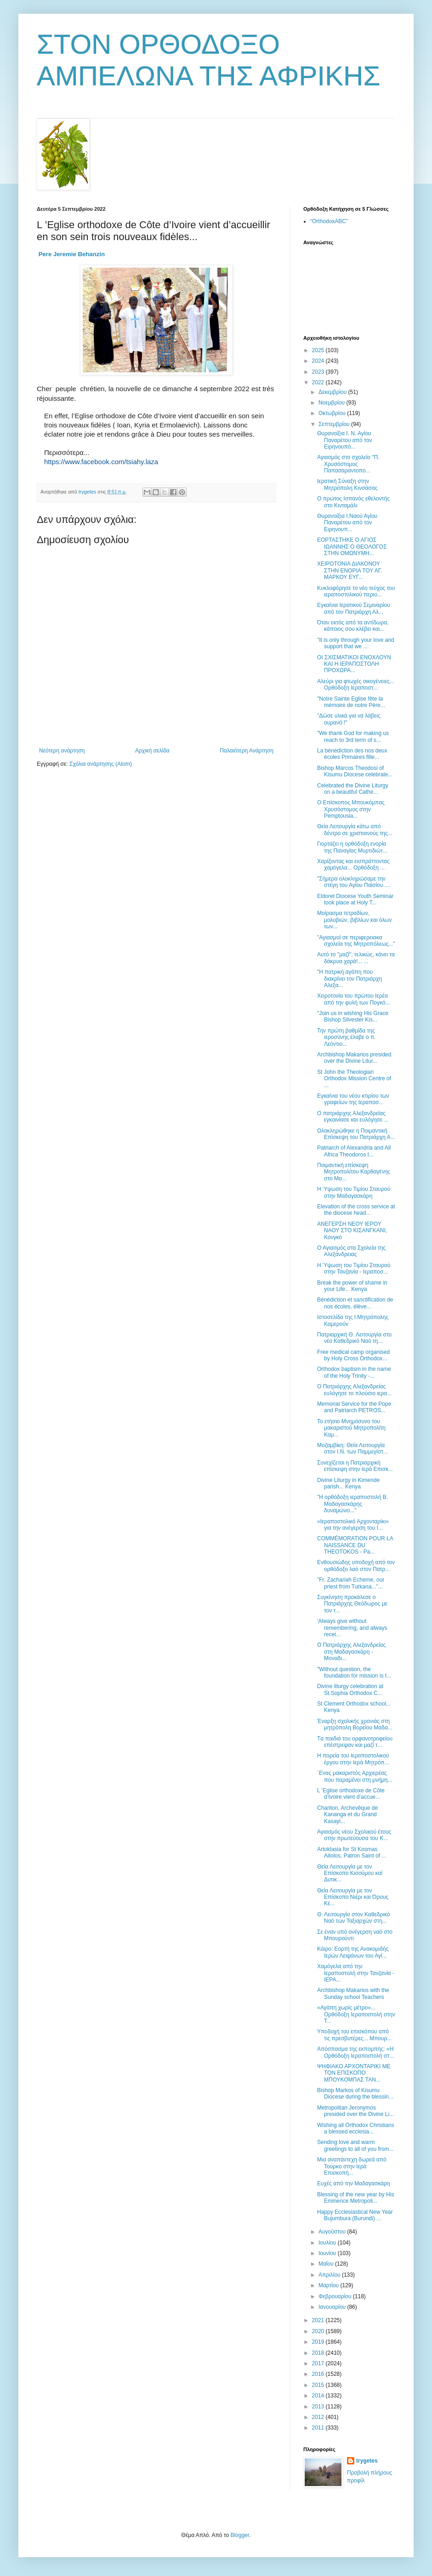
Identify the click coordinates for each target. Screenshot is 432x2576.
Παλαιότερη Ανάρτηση (246, 750)
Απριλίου (330, 2275)
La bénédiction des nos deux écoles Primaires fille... (352, 753)
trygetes (367, 2461)
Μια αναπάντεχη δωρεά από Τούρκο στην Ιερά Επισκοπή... (352, 2166)
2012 (319, 2417)
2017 (319, 2363)
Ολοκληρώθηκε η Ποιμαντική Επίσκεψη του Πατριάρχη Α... (356, 1134)
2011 (319, 2427)
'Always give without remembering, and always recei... (352, 1628)
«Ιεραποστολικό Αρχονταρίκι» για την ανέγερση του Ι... (353, 1524)
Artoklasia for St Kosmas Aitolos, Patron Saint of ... (351, 1852)
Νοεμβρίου (332, 402)
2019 (319, 2342)
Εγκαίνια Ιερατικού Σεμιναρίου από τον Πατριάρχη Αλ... (353, 608)
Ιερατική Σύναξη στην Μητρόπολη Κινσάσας (347, 484)
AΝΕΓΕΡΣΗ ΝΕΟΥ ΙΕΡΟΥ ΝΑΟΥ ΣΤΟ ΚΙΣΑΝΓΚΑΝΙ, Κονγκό (352, 1230)
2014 (319, 2395)
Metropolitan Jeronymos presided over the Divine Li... (355, 2111)
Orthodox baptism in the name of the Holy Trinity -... (354, 1372)
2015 (319, 2385)
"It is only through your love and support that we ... (355, 643)
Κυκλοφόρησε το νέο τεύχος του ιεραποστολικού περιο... (356, 591)
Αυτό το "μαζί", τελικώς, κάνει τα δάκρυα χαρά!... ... (356, 957)
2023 (319, 372)
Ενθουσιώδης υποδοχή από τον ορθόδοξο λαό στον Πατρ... (356, 1565)
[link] (72, 254)
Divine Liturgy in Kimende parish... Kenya (348, 1483)
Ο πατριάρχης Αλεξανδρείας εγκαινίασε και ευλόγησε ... (352, 1116)
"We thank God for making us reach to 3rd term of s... (353, 736)
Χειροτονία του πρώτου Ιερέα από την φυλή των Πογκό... (353, 999)
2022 (319, 382)
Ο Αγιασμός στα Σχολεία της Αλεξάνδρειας (351, 1251)
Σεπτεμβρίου (334, 424)
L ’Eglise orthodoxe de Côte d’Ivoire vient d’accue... (351, 1793)
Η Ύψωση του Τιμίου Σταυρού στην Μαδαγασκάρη (353, 1192)
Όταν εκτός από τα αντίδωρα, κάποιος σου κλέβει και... (353, 625)
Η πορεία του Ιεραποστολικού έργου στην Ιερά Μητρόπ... (353, 1758)
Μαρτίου (329, 2285)
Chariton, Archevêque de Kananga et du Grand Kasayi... (347, 1814)
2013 (319, 2406)
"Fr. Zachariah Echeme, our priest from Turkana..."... (350, 1583)
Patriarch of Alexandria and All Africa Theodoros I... (354, 1151)
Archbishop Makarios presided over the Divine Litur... (354, 1057)
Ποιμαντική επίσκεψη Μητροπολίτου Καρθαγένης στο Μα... (353, 1172)
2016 (319, 2374)
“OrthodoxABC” (329, 221)
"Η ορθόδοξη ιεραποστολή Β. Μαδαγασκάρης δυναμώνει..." (352, 1504)
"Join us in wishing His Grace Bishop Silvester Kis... (352, 1016)
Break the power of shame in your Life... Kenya (352, 1286)
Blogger (239, 2535)
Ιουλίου (328, 2242)
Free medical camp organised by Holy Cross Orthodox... (353, 1355)
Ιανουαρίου (332, 2307)
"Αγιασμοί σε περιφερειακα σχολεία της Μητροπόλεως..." (356, 940)
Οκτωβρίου (332, 413)
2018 (319, 2353)
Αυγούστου (332, 2231)
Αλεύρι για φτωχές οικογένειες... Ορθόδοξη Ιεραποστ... (355, 684)
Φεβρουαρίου (335, 2296)
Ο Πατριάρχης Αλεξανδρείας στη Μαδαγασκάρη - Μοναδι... (351, 1651)
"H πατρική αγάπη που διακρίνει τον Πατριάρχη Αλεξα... (349, 978)
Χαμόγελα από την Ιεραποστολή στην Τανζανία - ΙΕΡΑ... (355, 1973)
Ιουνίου (328, 2253)
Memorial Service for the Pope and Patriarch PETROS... (354, 1407)
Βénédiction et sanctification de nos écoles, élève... (355, 1302)
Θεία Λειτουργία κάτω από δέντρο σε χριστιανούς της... (354, 829)
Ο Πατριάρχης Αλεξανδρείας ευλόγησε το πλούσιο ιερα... (354, 1389)
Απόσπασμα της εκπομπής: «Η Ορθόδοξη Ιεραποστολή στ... (355, 2052)
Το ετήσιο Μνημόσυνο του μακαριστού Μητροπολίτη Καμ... (351, 1428)
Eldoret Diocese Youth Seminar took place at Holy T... (355, 899)
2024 (319, 361)
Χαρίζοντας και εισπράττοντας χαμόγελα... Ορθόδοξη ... (353, 864)
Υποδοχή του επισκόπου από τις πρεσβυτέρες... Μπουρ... (354, 2034)
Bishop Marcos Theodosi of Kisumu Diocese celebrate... (354, 771)
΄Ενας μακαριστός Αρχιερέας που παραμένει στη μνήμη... (354, 1776)
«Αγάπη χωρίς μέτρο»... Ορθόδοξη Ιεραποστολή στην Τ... (356, 2014)
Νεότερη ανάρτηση (62, 750)
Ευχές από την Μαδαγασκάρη (353, 2183)
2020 (319, 2331)
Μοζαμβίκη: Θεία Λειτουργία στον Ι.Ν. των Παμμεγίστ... (352, 1448)
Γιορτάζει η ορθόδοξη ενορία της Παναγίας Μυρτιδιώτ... (352, 847)
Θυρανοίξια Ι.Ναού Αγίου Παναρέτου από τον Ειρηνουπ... (347, 523)
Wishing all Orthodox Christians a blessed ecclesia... (355, 2128)
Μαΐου (326, 2264)
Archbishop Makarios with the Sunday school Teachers (353, 1993)
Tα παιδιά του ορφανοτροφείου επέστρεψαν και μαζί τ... (354, 1741)
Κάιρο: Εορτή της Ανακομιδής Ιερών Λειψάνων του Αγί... (353, 1952)
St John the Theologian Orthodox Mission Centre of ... (354, 1079)
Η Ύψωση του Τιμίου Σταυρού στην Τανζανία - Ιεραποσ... (353, 1268)
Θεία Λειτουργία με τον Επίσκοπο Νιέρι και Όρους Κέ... (352, 1897)
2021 (319, 2320)
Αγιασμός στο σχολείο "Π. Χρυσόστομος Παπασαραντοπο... (348, 464)
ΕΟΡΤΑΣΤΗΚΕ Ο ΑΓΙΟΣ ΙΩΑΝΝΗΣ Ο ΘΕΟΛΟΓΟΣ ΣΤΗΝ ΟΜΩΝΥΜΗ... (352, 546)
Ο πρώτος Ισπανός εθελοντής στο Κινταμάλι (353, 501)
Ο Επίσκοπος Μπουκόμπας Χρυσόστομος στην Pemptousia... (351, 809)
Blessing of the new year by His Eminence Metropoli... (355, 2197)
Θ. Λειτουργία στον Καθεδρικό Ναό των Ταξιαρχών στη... (353, 1917)
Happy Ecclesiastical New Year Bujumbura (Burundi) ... (355, 2215)
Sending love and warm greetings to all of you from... (355, 2145)
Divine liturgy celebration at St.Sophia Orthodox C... (350, 1689)
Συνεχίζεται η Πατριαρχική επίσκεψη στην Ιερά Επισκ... (355, 1465)
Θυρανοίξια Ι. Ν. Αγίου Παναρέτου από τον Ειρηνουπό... (344, 440)
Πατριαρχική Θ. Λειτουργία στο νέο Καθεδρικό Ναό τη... (354, 1337)
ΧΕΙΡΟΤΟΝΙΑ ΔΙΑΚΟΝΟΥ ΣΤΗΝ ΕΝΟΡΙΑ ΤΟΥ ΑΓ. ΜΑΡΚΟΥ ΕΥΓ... (349, 570)
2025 (319, 350)
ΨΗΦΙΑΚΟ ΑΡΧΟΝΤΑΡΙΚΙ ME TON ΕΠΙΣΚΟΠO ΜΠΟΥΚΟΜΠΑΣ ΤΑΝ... (354, 2073)
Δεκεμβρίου (333, 392)
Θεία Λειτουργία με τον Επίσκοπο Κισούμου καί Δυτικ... (349, 1873)
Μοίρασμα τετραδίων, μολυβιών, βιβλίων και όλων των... (354, 920)
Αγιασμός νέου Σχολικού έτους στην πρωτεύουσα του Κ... (354, 1835)
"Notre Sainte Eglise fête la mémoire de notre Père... (351, 702)
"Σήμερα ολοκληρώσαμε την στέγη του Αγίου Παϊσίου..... (354, 882)
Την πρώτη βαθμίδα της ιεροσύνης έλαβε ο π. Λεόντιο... (346, 1037)
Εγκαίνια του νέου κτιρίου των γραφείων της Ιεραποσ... (353, 1099)
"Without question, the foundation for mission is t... (354, 1672)
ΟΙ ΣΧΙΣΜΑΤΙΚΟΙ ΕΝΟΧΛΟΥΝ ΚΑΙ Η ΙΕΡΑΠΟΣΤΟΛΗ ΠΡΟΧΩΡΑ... (354, 664)
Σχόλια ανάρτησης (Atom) (100, 764)
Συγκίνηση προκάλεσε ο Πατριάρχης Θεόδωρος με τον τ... (352, 1604)
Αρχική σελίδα (152, 750)
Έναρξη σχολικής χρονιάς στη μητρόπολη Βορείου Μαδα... (354, 1724)
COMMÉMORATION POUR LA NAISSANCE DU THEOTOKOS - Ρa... (355, 1545)
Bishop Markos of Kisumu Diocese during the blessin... (355, 2093)
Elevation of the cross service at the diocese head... (356, 1209)
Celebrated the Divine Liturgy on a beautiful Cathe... (352, 788)
